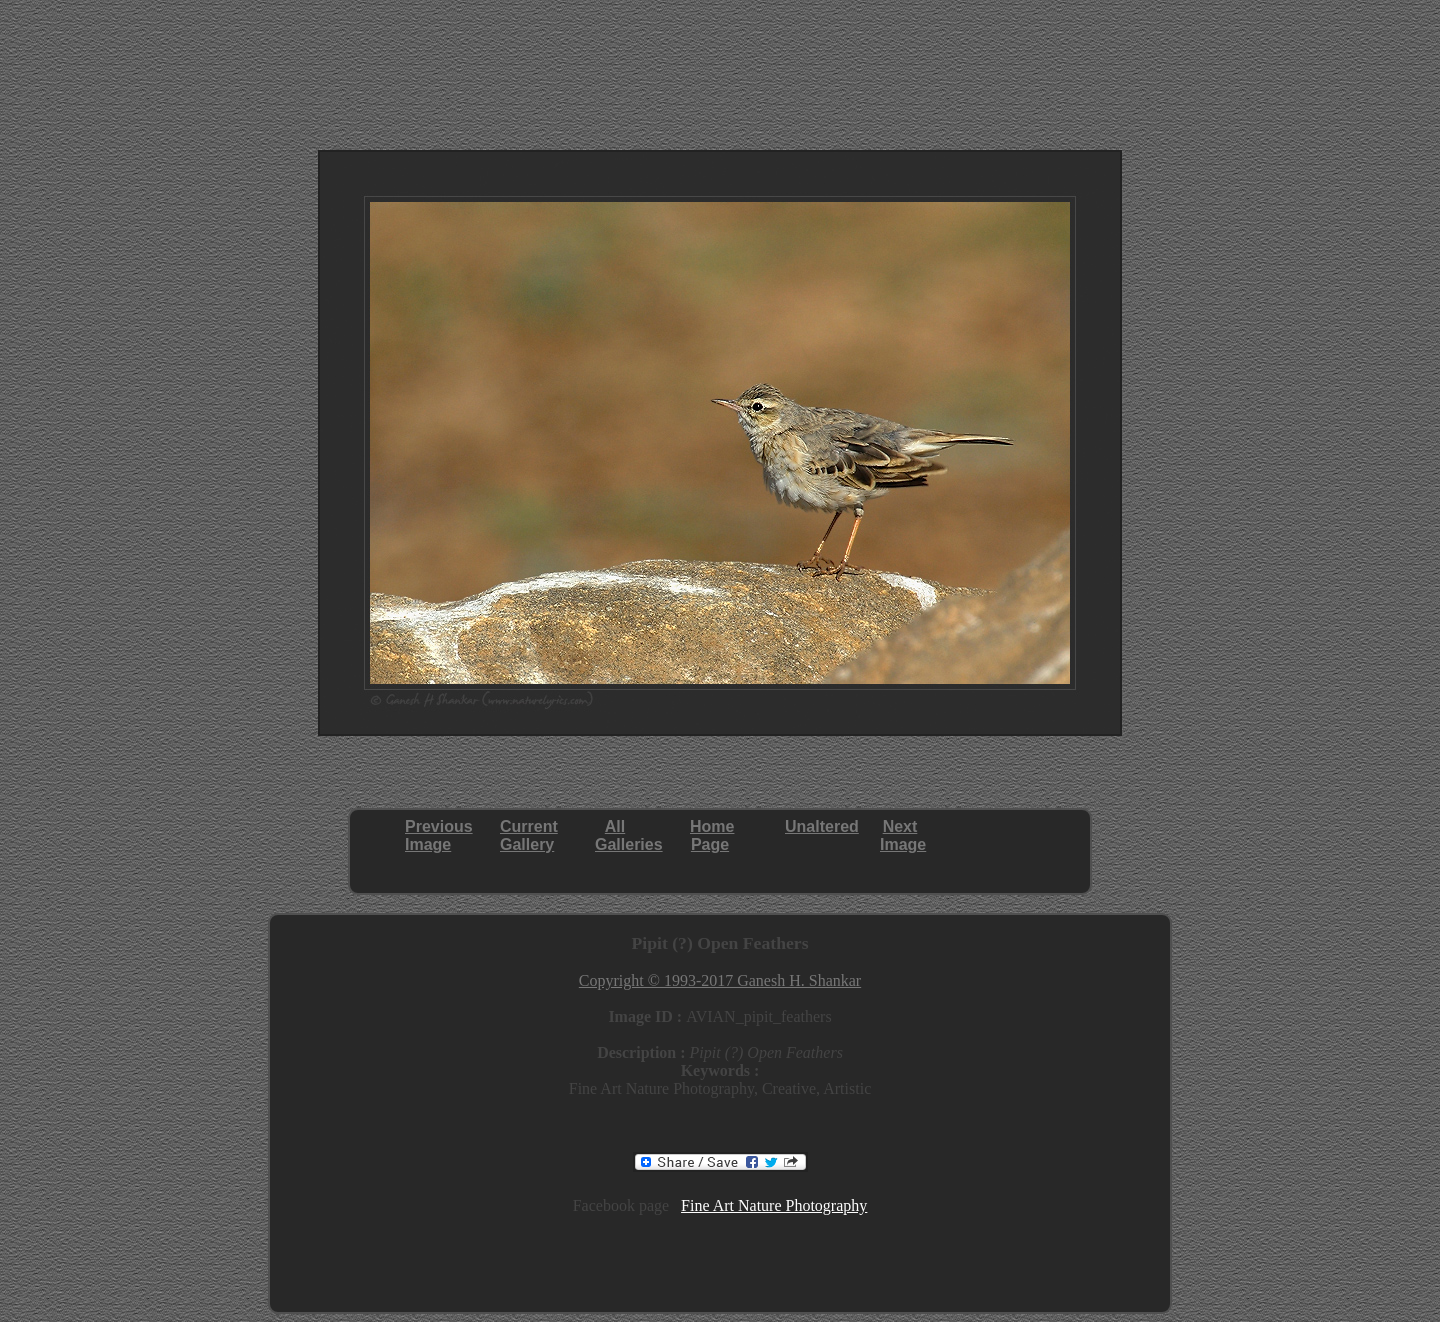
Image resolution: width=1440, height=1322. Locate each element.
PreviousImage (439, 835)
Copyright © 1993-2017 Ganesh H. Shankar (720, 980)
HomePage (712, 835)
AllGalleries (629, 835)
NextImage (903, 835)
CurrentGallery (529, 835)
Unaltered (822, 826)
